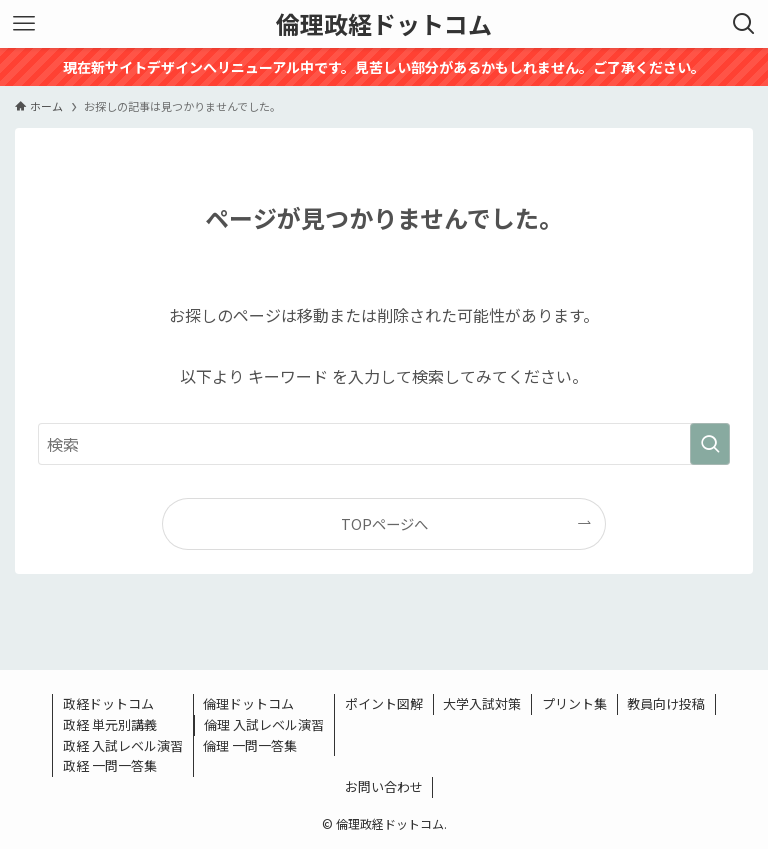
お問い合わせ (384, 786)
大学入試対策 (482, 703)
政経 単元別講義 (110, 724)
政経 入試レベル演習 (123, 745)
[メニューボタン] (24, 24)
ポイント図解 (384, 703)
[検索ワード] (383, 444)
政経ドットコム (108, 703)
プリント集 (574, 703)
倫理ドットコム (248, 703)
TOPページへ (384, 523)
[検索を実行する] (710, 444)
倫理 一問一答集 (250, 745)
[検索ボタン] (744, 24)
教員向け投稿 (666, 703)
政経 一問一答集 (110, 765)
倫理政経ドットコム (384, 24)
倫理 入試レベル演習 (264, 724)
